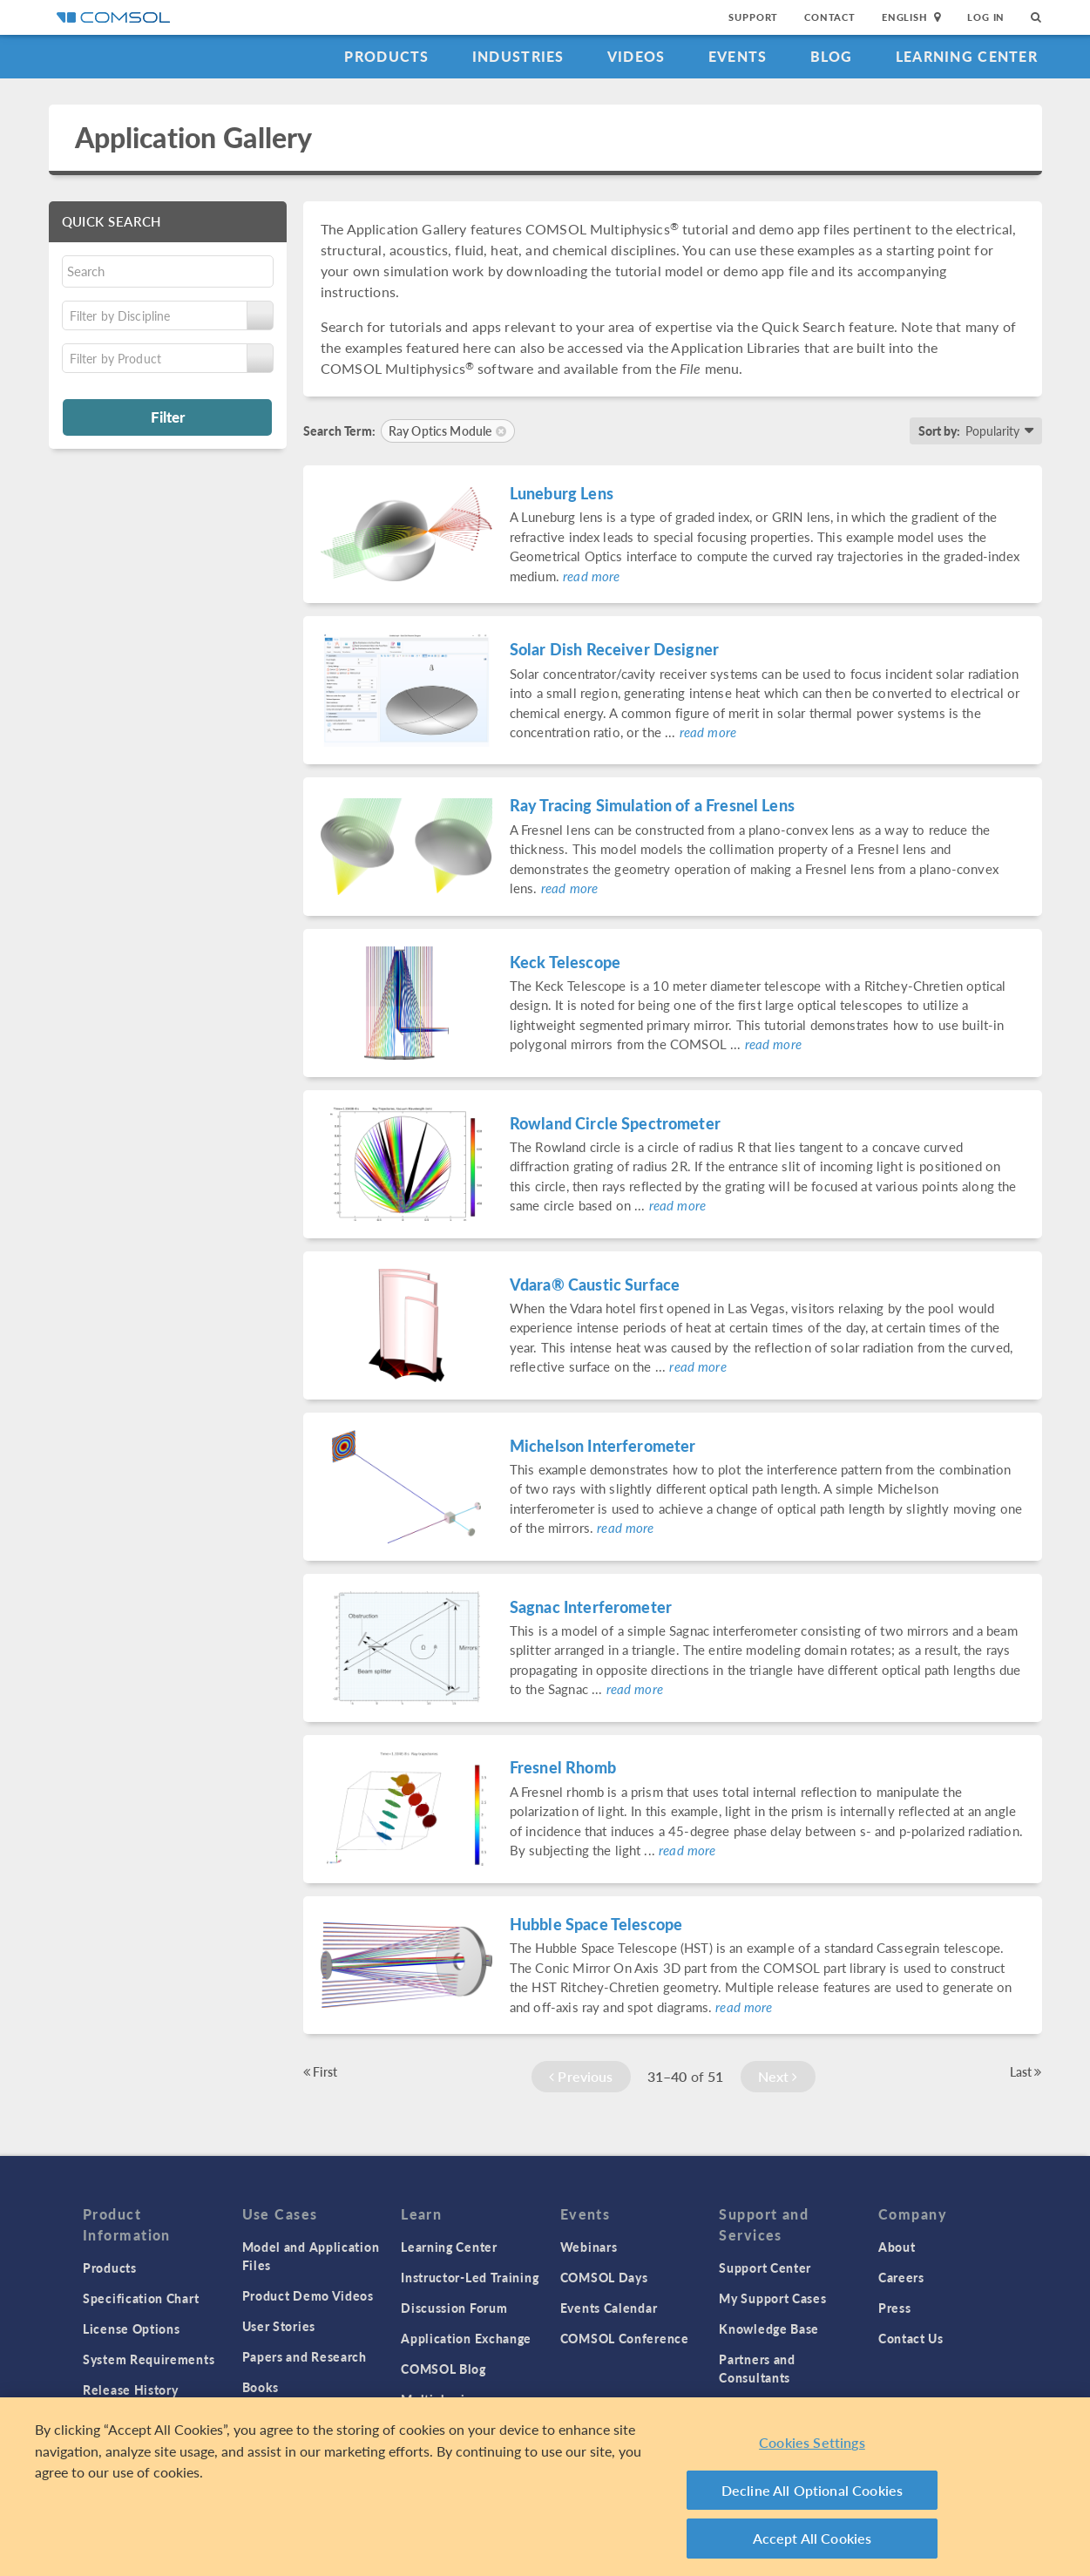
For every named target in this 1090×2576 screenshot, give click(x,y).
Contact (830, 17)
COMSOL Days (604, 2277)
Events (738, 56)
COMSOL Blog (443, 2368)
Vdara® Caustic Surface (595, 1284)
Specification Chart (141, 2298)
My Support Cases (772, 2298)
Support (753, 17)
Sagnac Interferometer (591, 1606)
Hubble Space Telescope (596, 1924)
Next (778, 2076)
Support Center (765, 2267)
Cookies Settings (812, 2442)
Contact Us (911, 2338)
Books (261, 2387)
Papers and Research (304, 2356)
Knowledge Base (769, 2328)
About (897, 2246)
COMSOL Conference (624, 2338)
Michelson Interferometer (603, 1445)
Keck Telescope (565, 962)
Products (386, 56)
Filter (168, 416)
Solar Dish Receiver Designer (614, 649)
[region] (545, 2486)
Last (1026, 2071)
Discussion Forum (454, 2307)
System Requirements (148, 2359)
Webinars (589, 2246)
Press (894, 2307)
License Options (131, 2328)
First (320, 2071)
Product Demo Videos (308, 2295)
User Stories (278, 2326)
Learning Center (967, 56)
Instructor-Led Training (469, 2277)
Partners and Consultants (757, 2368)
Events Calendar (609, 2307)
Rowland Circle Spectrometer (615, 1123)
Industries (518, 56)
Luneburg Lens (561, 493)
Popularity (992, 430)
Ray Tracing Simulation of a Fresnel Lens (652, 805)
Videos (636, 56)
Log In (986, 17)
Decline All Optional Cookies (812, 2490)
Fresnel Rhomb (563, 1767)
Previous (581, 2076)
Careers (901, 2277)
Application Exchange (466, 2338)
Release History (131, 2389)
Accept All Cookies (812, 2538)
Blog (831, 56)
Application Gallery (194, 137)
